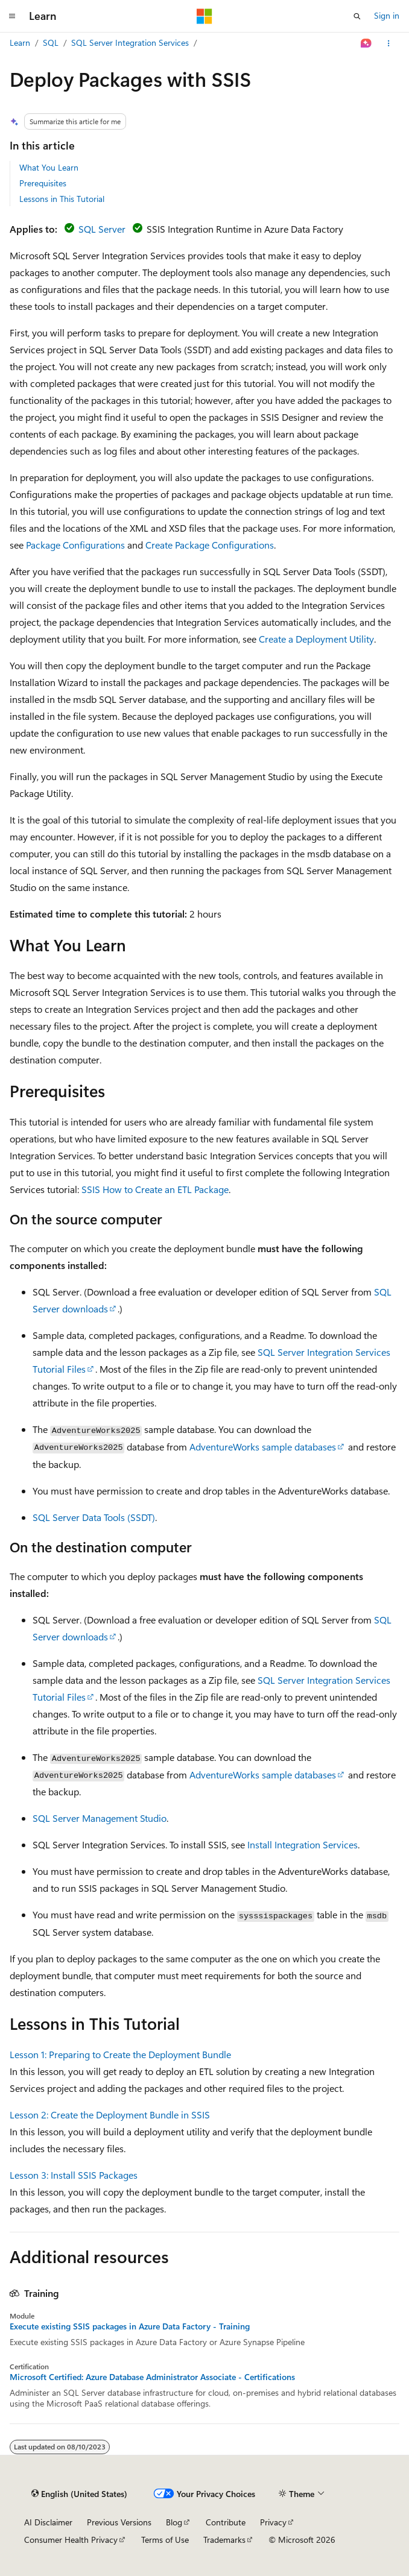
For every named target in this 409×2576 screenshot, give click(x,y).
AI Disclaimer (48, 2522)
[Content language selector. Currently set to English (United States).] (79, 2494)
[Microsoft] (204, 16)
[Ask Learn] (366, 43)
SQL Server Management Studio (99, 1818)
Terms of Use (165, 2539)
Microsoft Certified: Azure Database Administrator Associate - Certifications (152, 2377)
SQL (51, 42)
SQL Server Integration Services (130, 42)
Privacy (273, 2522)
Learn (20, 42)
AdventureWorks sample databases (262, 1446)
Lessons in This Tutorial (61, 198)
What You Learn (48, 167)
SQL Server (101, 228)
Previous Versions (119, 2522)
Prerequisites (42, 183)
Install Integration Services (302, 1844)
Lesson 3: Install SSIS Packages (74, 2174)
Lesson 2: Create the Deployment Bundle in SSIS (110, 2114)
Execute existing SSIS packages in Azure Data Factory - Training (130, 2326)
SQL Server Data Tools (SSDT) (94, 1517)
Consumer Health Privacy (71, 2539)
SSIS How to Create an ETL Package (155, 1189)
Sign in (386, 15)
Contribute (226, 2522)
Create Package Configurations (209, 544)
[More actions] (388, 43)
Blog (174, 2522)
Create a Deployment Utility (316, 638)
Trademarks (224, 2539)
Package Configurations (75, 544)
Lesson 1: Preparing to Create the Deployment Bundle (120, 2054)
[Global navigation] (12, 16)
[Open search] (357, 16)
